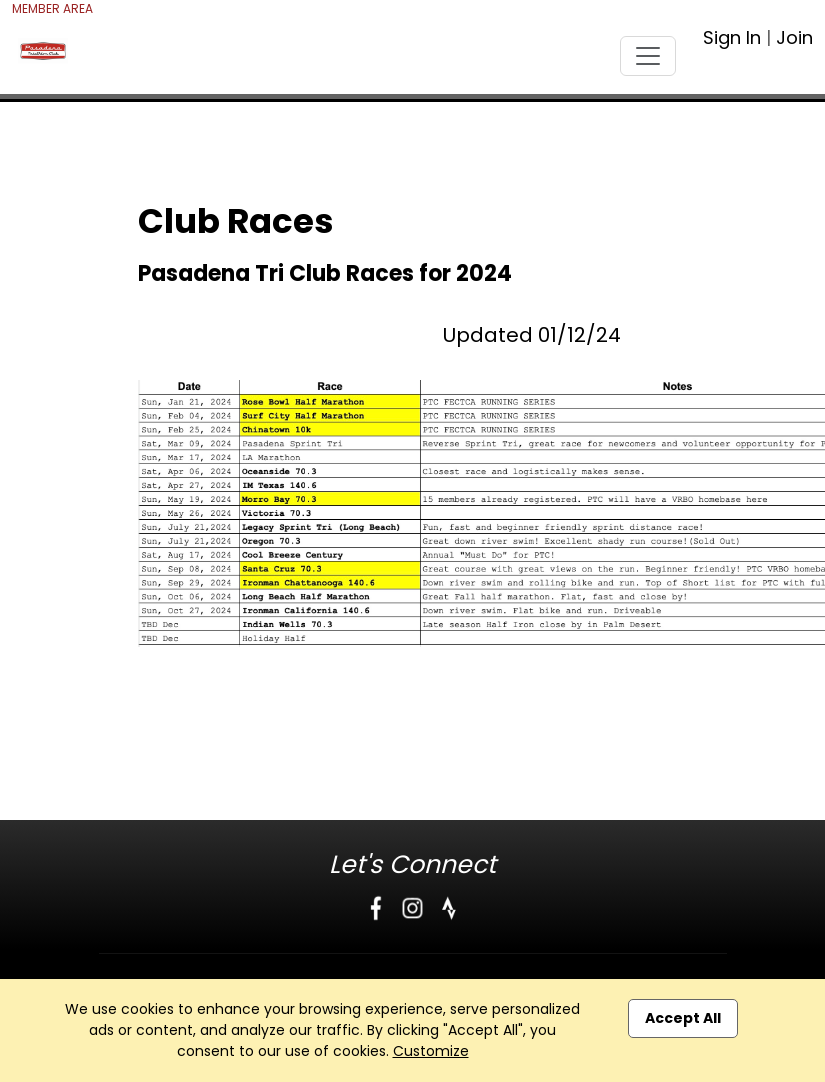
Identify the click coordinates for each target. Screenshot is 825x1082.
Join (794, 37)
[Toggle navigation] (648, 56)
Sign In (732, 37)
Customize (431, 1051)
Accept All (683, 1018)
